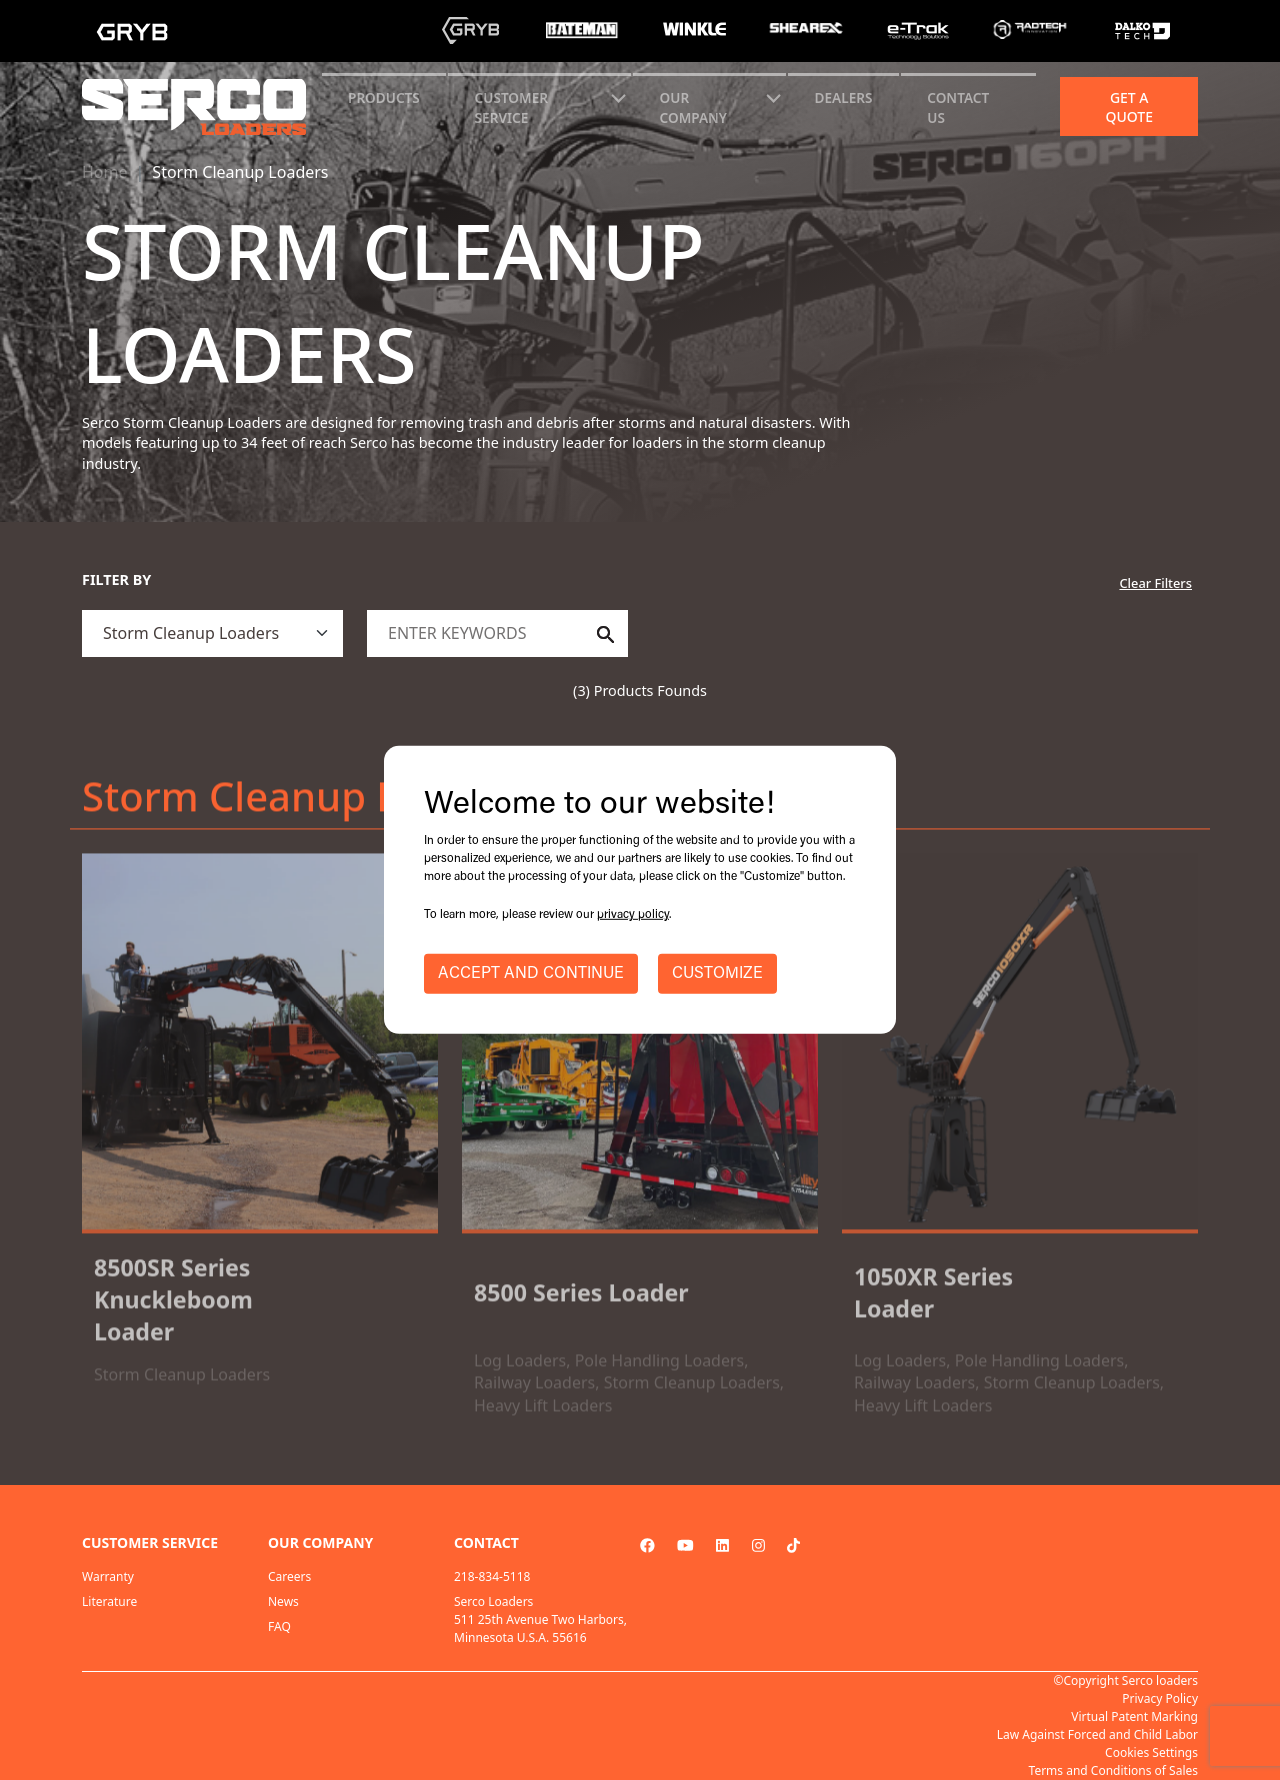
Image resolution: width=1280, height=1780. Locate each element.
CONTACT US (958, 107)
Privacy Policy (1160, 1698)
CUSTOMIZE (717, 974)
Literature (109, 1601)
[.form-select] (212, 633)
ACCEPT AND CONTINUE (531, 974)
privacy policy (633, 915)
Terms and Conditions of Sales (1113, 1770)
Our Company (694, 107)
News (283, 1601)
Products (384, 97)
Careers (289, 1576)
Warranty (108, 1576)
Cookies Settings (1151, 1752)
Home (105, 172)
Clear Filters (1155, 583)
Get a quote (1129, 107)
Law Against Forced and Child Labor (1097, 1734)
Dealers (844, 97)
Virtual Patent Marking (1134, 1716)
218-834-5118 (492, 1576)
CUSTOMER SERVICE (511, 107)
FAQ (279, 1626)
